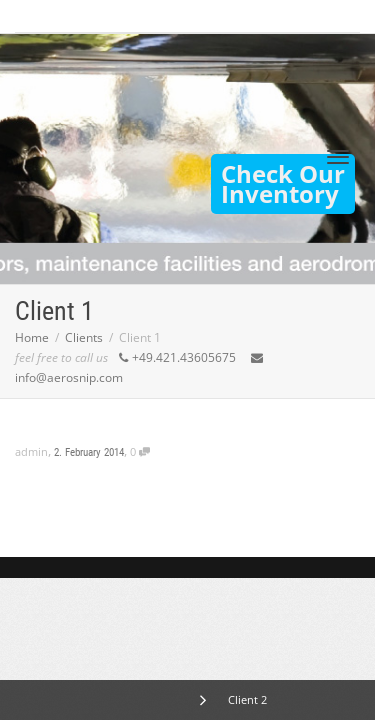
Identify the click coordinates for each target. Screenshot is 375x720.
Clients (84, 337)
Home (32, 337)
